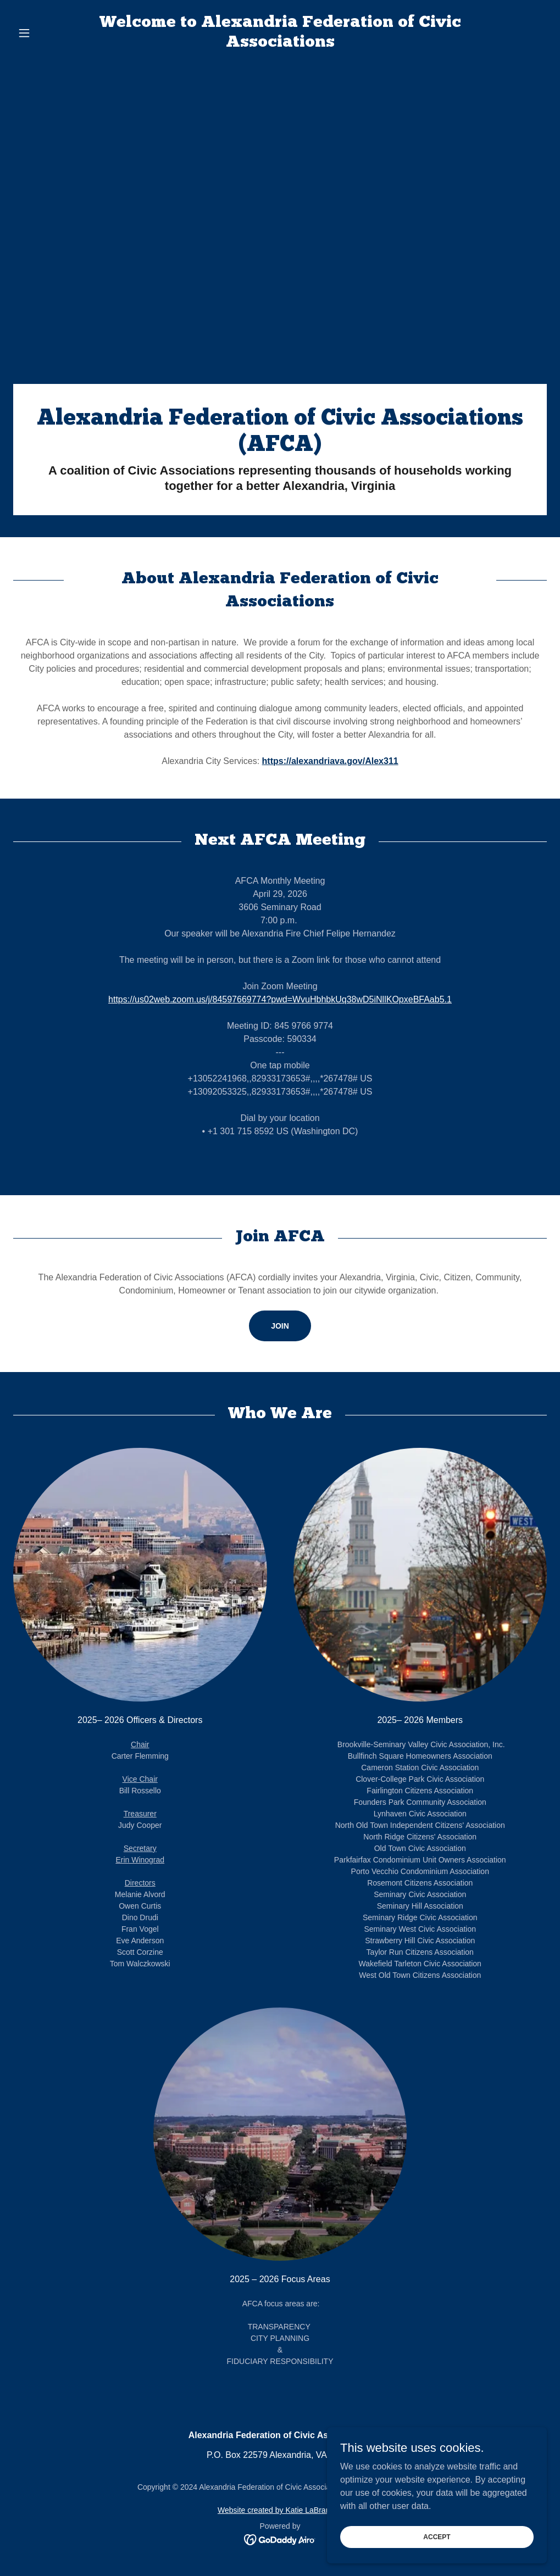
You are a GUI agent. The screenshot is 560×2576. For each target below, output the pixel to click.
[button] (53, 33)
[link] (280, 43)
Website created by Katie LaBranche (280, 2510)
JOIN (280, 1326)
